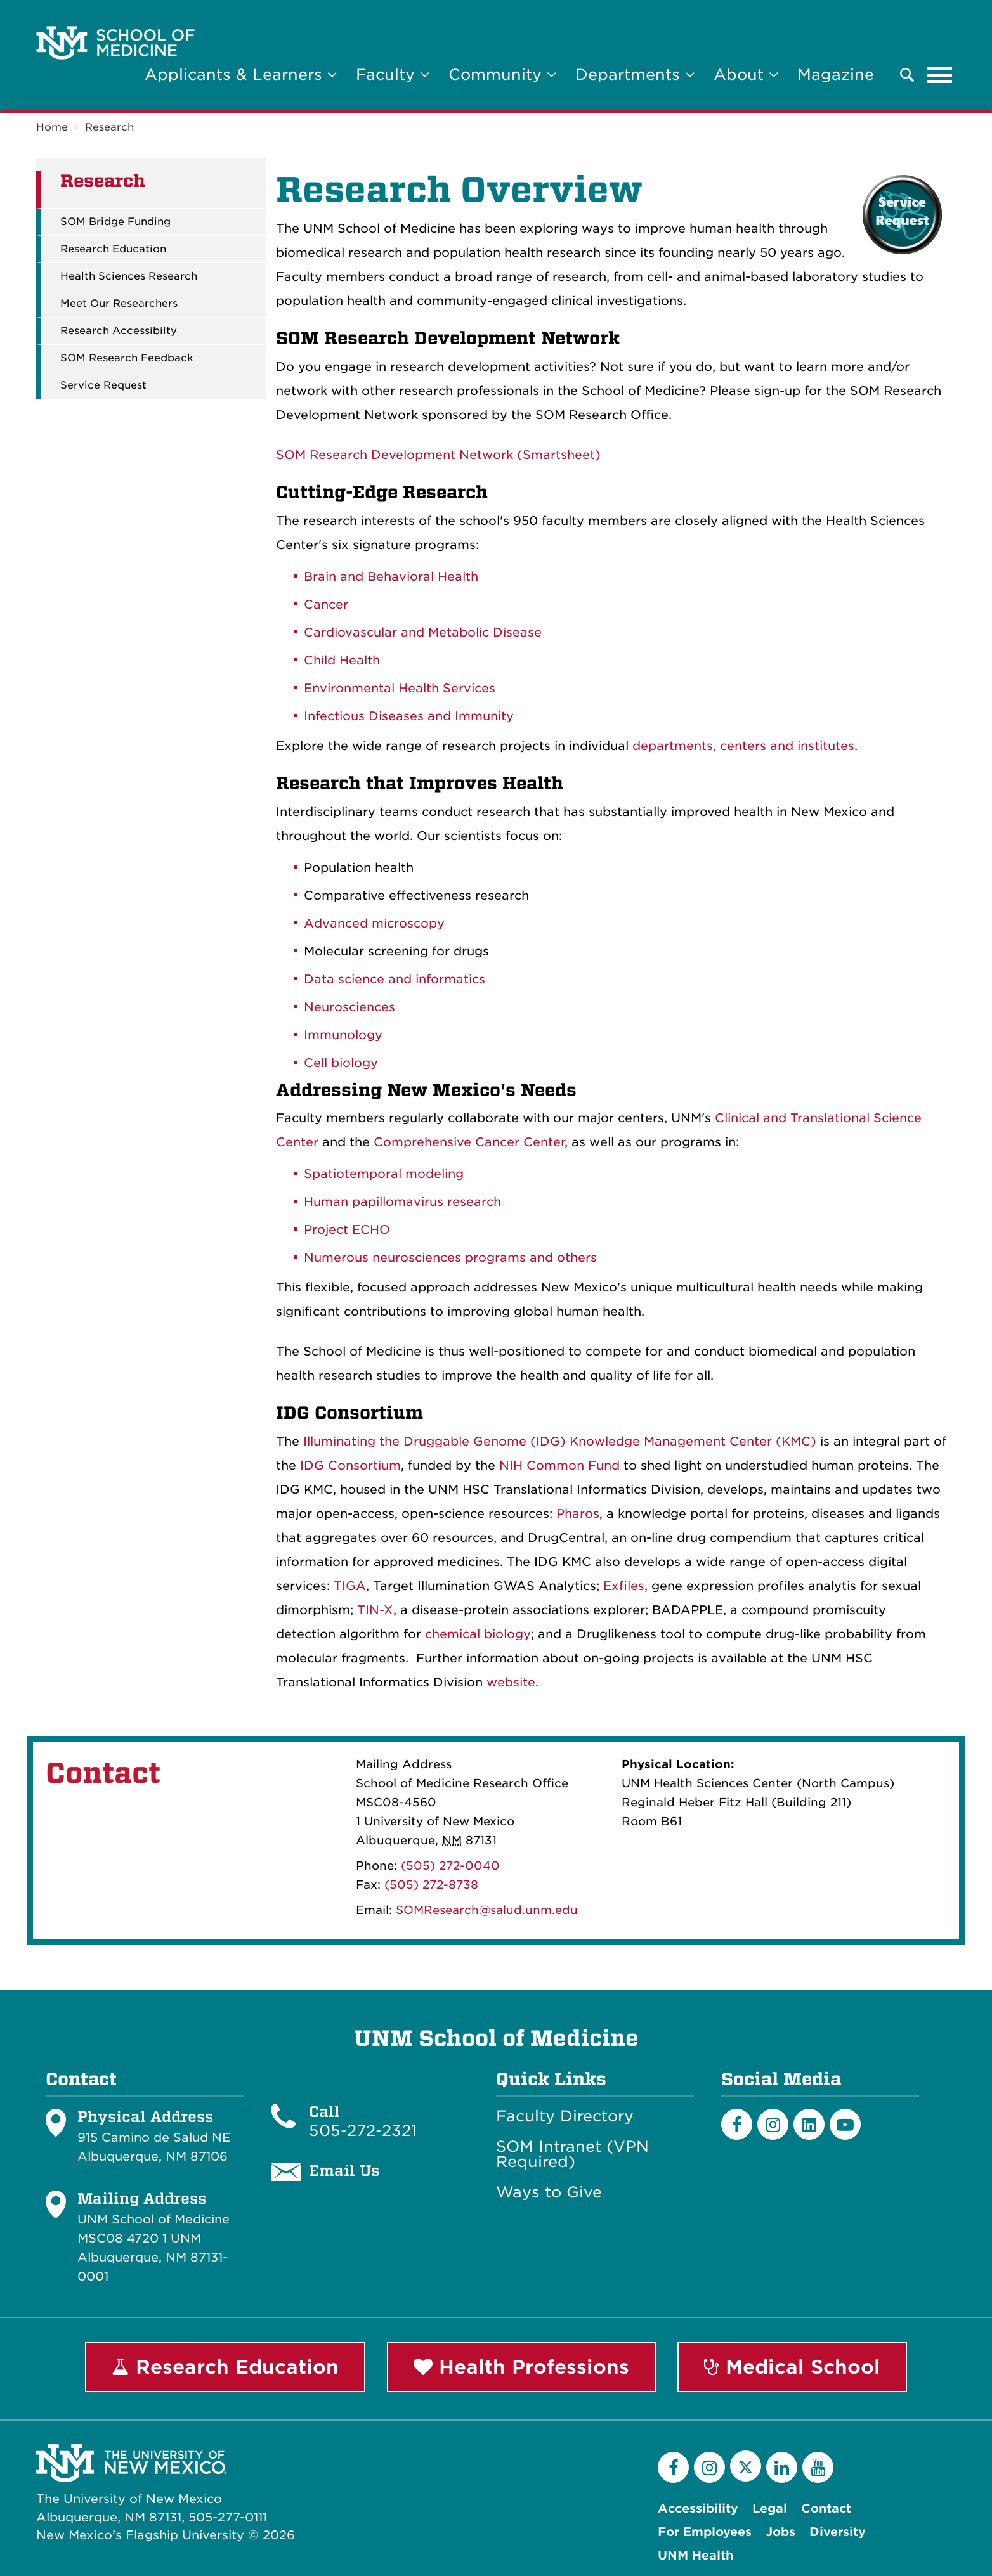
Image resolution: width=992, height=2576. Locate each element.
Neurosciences (349, 1007)
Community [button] (502, 74)
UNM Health (695, 2555)
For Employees (705, 2532)
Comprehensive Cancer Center (469, 1142)
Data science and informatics (394, 979)
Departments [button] (635, 74)
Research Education (113, 249)
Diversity (837, 2532)
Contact (826, 2508)
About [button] (746, 74)
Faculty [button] (392, 74)
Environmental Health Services (401, 688)
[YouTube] (817, 2467)
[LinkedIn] (809, 2124)
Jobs (780, 2532)
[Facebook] (736, 2124)
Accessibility (698, 2508)
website (510, 1682)
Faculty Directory (565, 2116)
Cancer (326, 604)
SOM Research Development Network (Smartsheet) (438, 455)
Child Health (342, 660)
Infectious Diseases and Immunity (409, 716)
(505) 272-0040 (450, 1865)
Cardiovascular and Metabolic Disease (423, 632)
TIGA (350, 1586)
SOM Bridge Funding (115, 222)
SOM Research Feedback (126, 358)
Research (109, 127)
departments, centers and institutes (743, 746)
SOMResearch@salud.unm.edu (487, 1910)
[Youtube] (845, 2124)
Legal (769, 2508)
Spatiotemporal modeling (384, 1174)
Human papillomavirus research (402, 1201)
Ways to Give (549, 2192)
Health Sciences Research (128, 276)
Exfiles (623, 1586)
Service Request (103, 385)
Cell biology (341, 1063)
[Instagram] (772, 2124)
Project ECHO (347, 1229)
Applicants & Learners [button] (241, 74)
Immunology (343, 1035)
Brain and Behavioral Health (391, 576)
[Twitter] (745, 2466)
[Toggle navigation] (940, 75)
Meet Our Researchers (119, 304)
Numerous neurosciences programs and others (450, 1257)
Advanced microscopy (374, 923)
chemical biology (478, 1634)
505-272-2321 (363, 2130)
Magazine (835, 74)
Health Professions (521, 2366)
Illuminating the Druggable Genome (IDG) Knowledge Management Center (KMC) (559, 1441)
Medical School (792, 2366)
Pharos (577, 1513)
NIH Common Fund (559, 1465)
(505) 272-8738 (431, 1884)
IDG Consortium (350, 1465)
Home (52, 127)
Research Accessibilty (118, 331)
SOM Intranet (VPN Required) (572, 2154)
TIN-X (375, 1610)
